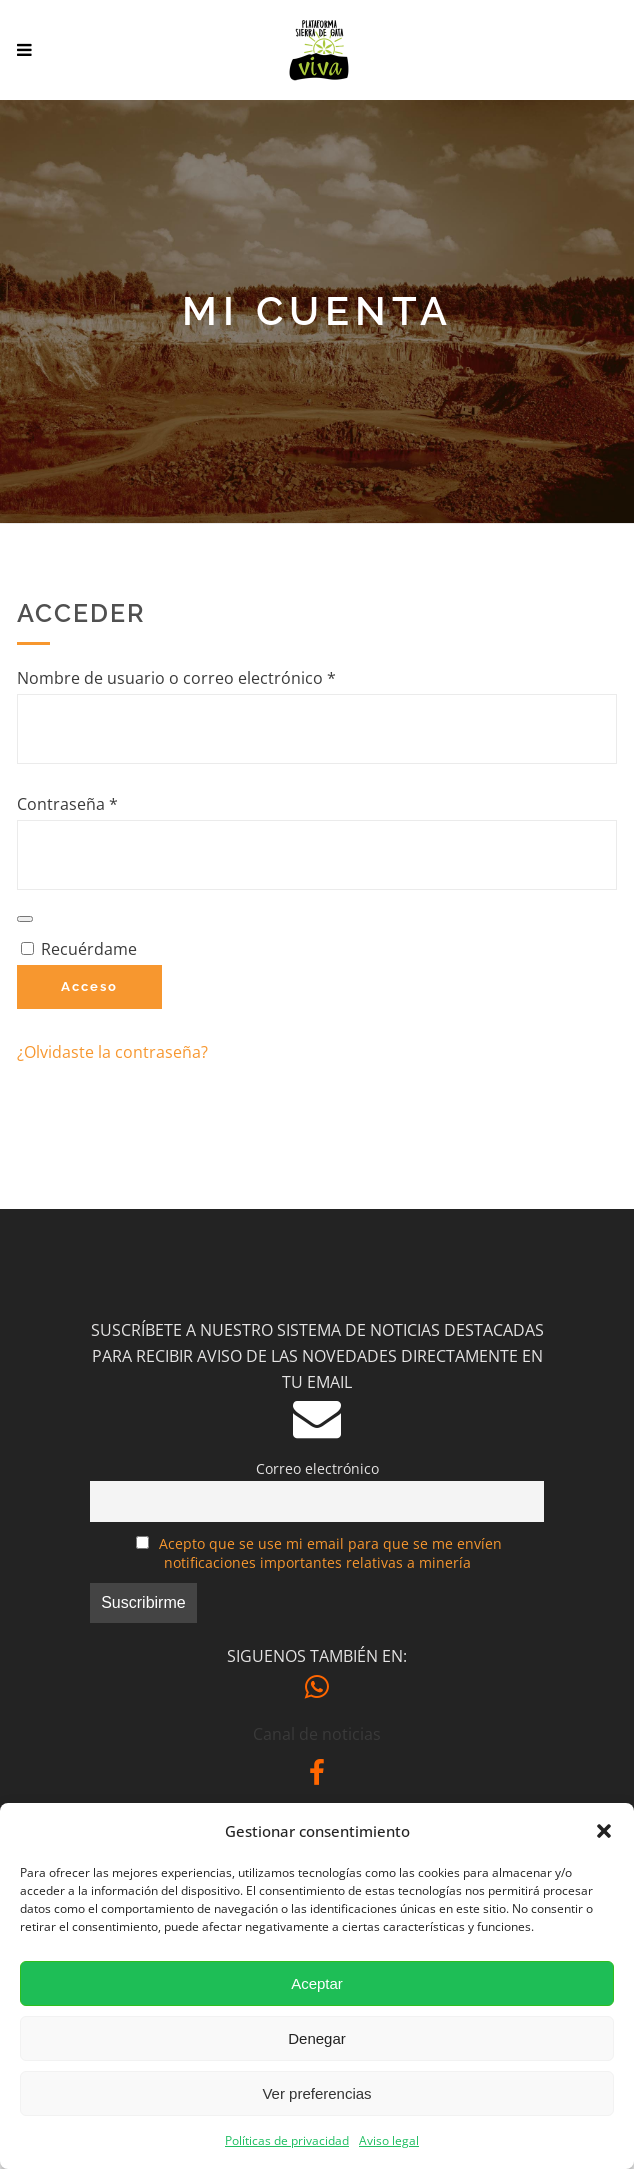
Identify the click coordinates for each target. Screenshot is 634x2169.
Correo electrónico (317, 1468)
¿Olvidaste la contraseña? (112, 1052)
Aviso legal (389, 2140)
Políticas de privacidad (287, 2140)
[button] (604, 1831)
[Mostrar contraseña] (25, 919)
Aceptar (317, 1983)
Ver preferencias (316, 2093)
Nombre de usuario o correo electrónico (218, 677)
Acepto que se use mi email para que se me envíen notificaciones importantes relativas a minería (330, 1553)
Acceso (89, 986)
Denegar (317, 2038)
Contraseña (109, 803)
